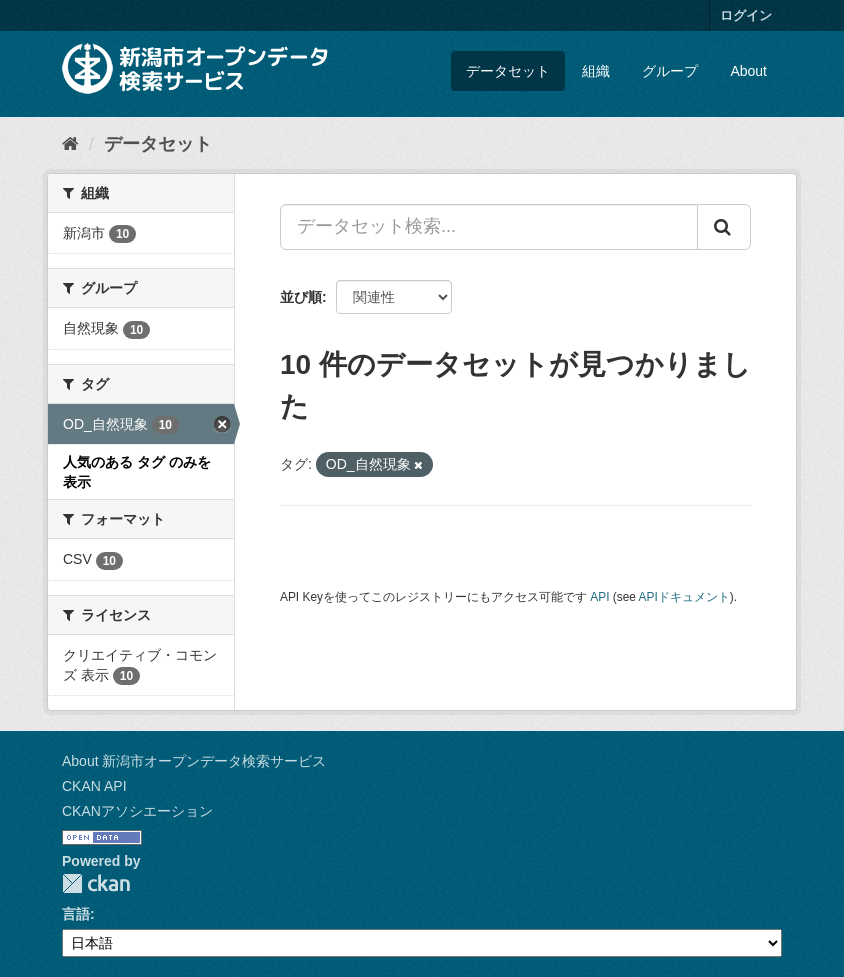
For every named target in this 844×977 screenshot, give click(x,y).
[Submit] (724, 227)
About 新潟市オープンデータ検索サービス (194, 761)
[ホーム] (70, 144)
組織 (596, 71)
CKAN (96, 883)
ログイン (746, 15)
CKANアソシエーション (137, 811)
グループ (670, 71)
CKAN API (94, 786)
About (748, 71)
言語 (76, 914)
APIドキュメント (684, 597)
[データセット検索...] (489, 227)
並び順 (301, 297)
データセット (508, 71)
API (599, 597)
